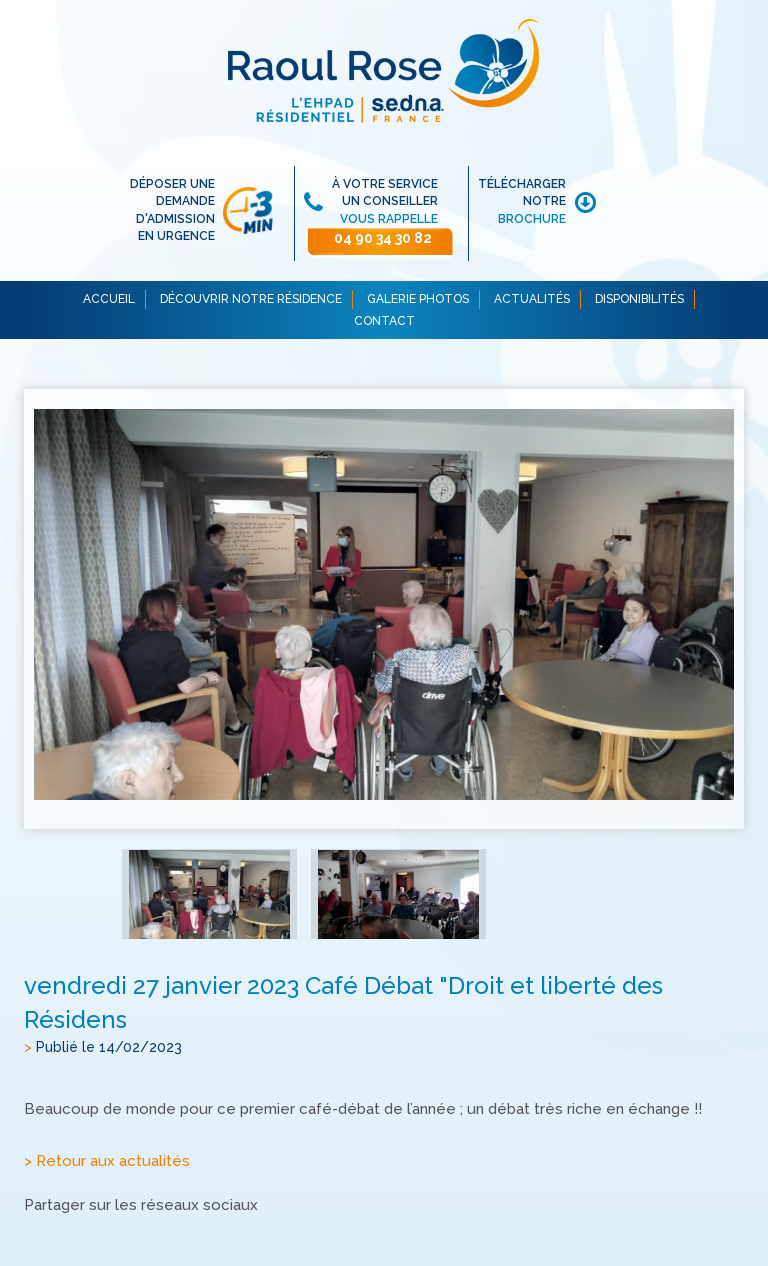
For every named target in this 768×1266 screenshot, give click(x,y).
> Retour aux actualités (107, 1162)
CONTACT (384, 321)
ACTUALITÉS (532, 299)
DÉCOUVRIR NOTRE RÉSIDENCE (251, 299)
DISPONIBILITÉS (639, 299)
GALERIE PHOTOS (418, 299)
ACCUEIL (109, 299)
